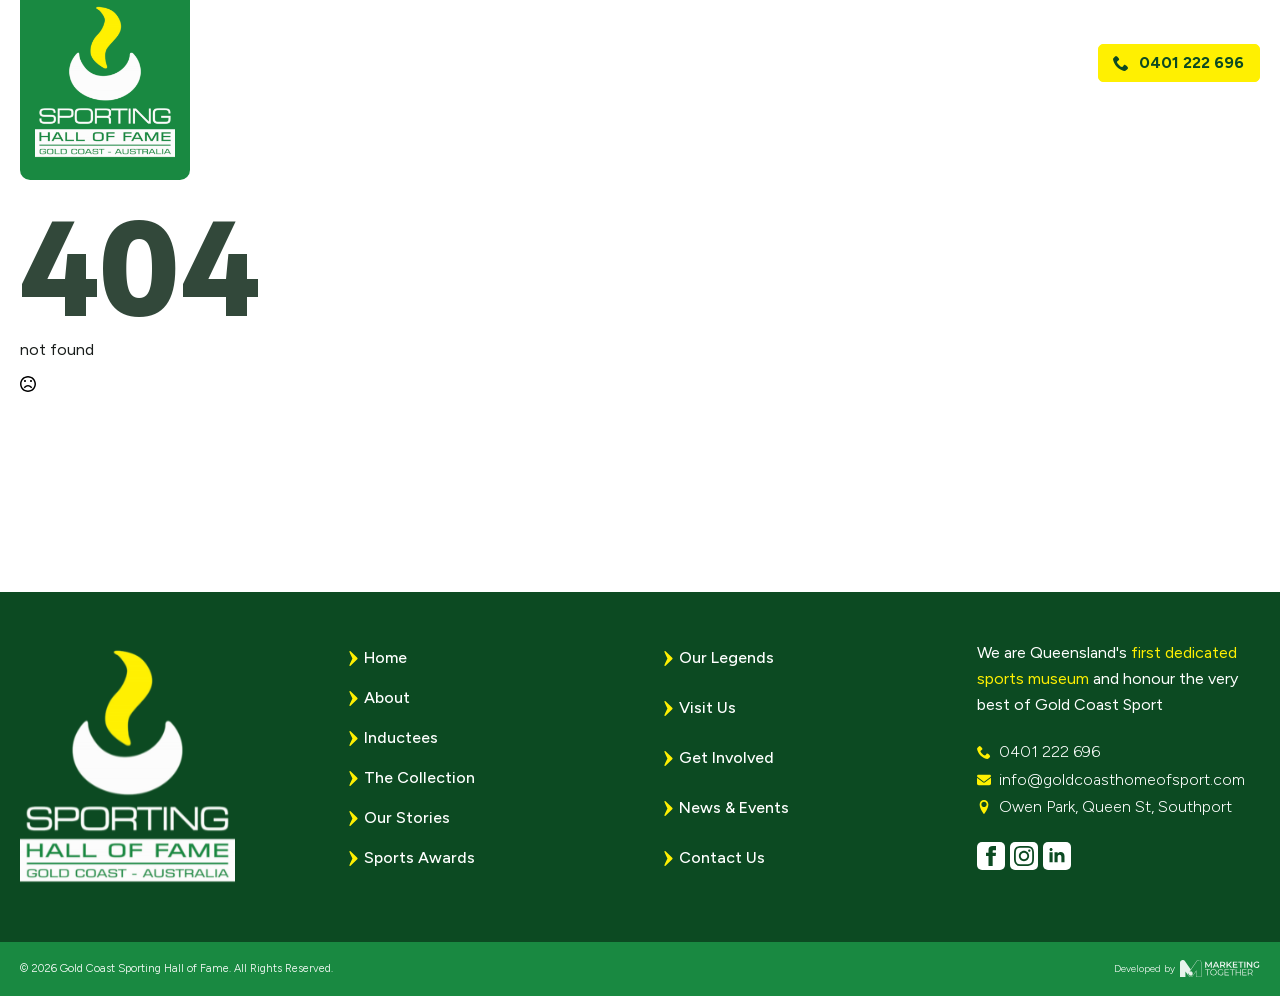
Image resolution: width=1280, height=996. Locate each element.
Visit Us (1114, 117)
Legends (679, 117)
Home (489, 117)
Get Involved (726, 757)
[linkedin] (1057, 856)
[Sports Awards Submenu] (899, 117)
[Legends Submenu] (730, 117)
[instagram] (1024, 856)
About (570, 117)
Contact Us (722, 857)
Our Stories (407, 817)
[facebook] (991, 856)
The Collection (419, 777)
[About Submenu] (612, 117)
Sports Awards (822, 117)
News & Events (992, 117)
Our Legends (726, 657)
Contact (1210, 117)
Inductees (401, 737)
